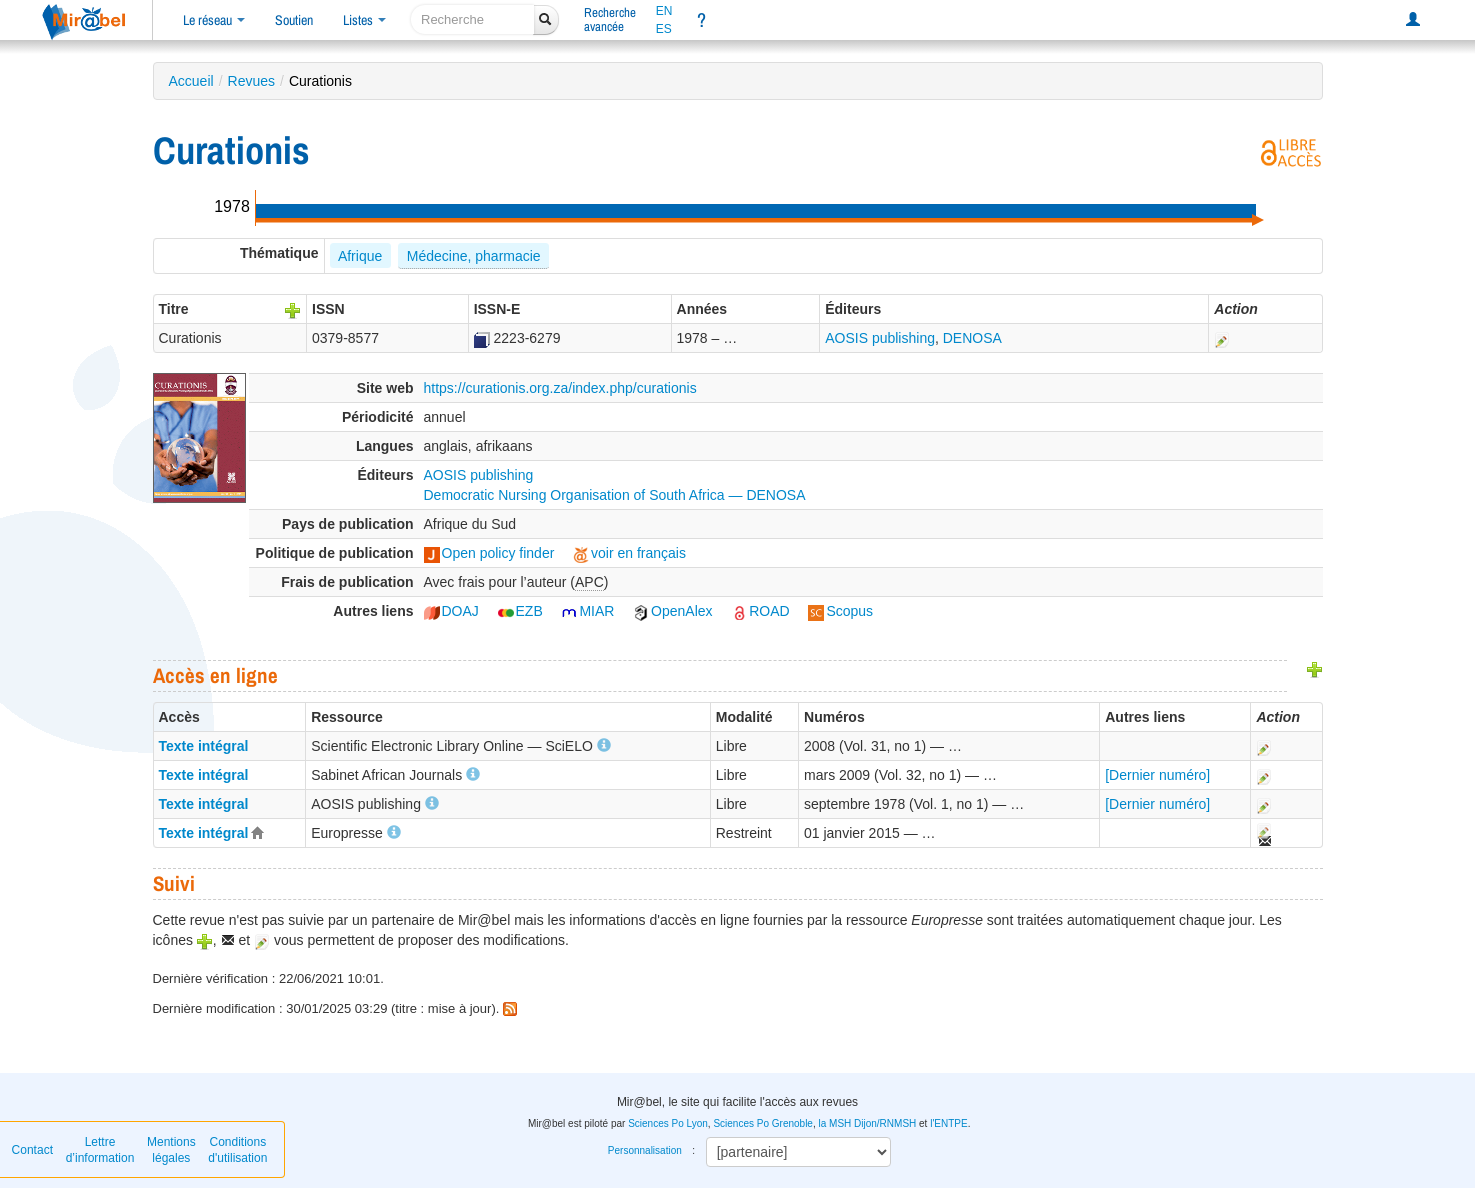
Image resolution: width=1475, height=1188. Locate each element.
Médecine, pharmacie (474, 256)
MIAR (587, 611)
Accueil (191, 81)
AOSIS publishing (880, 338)
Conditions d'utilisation (237, 1150)
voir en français (629, 553)
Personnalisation (645, 1150)
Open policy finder (489, 553)
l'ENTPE (948, 1123)
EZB (520, 611)
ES (664, 29)
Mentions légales (171, 1150)
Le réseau (214, 20)
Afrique (360, 256)
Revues (251, 81)
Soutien (294, 20)
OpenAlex (672, 611)
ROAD (760, 611)
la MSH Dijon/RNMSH (867, 1123)
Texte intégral (204, 746)
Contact (32, 1150)
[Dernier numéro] (1157, 775)
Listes (364, 20)
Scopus (840, 611)
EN (664, 11)
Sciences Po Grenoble (763, 1123)
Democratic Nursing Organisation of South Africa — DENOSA (615, 495)
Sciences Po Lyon (668, 1123)
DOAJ (451, 611)
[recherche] (472, 19)
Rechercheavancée (610, 19)
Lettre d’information (100, 1150)
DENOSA (972, 338)
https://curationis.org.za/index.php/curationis (560, 388)
